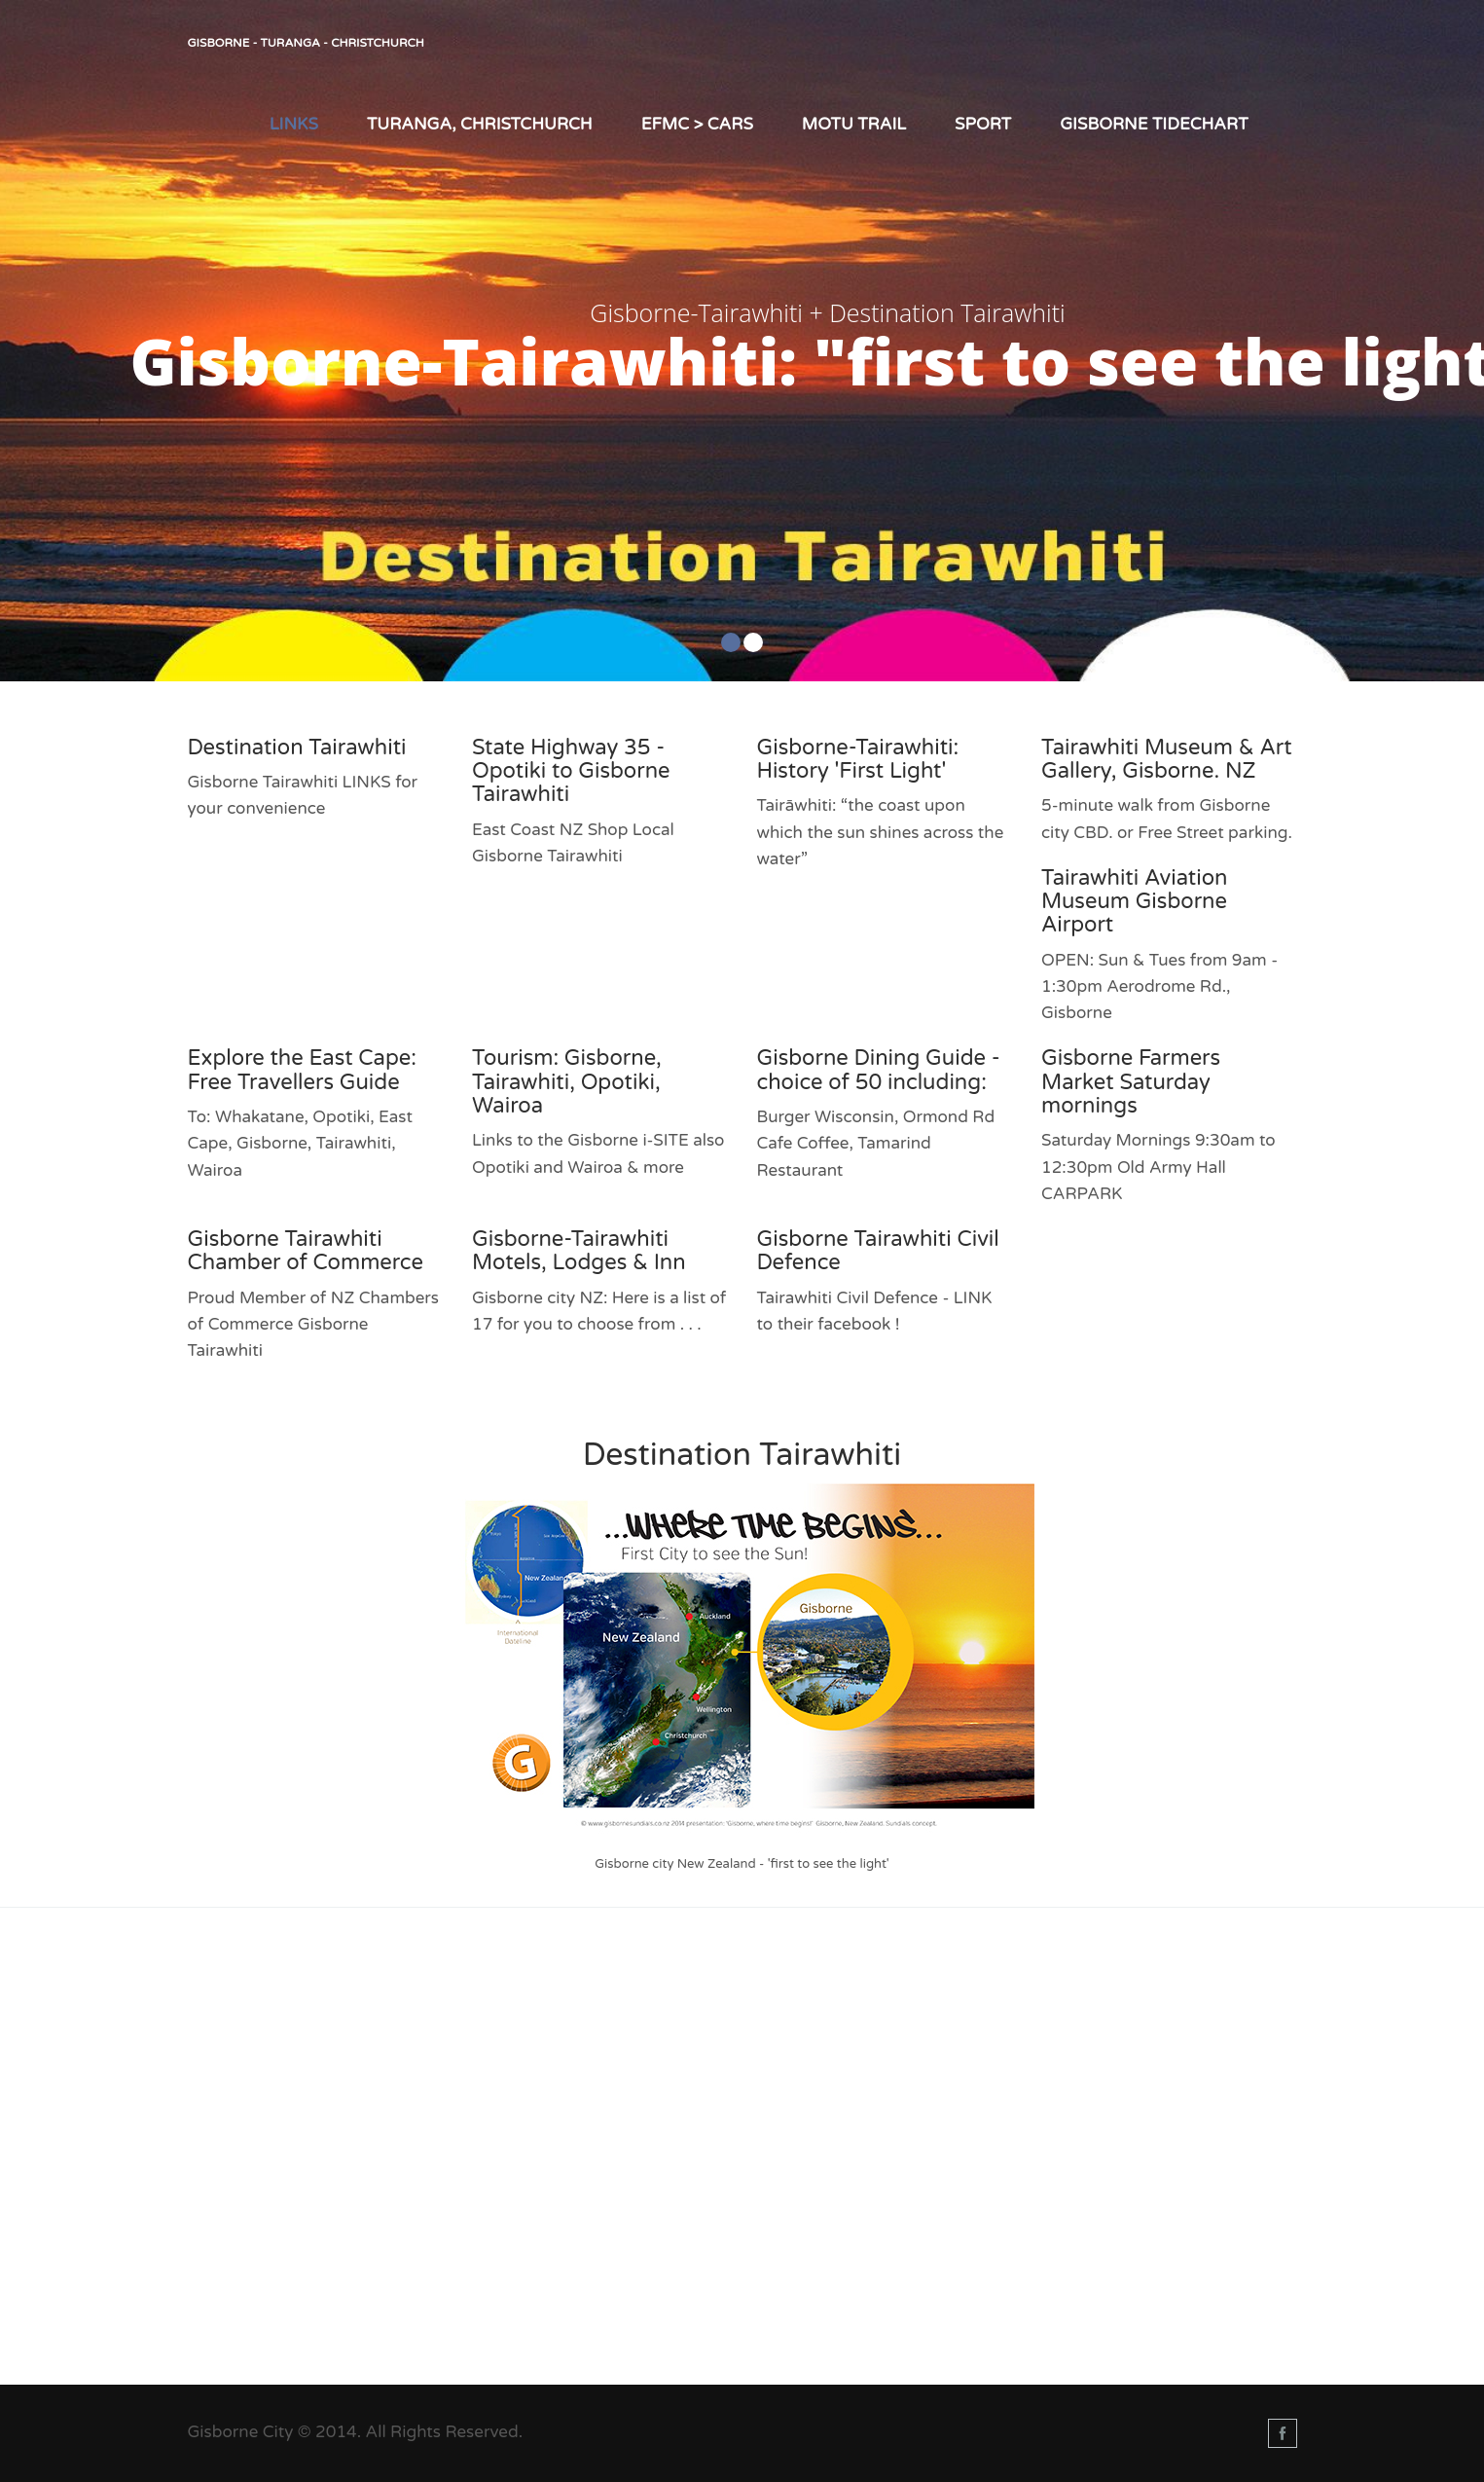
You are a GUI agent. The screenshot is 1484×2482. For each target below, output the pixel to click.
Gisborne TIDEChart (1154, 124)
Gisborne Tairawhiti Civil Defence (878, 1250)
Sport (983, 124)
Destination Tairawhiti (297, 747)
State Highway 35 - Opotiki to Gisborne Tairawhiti (571, 771)
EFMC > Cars (697, 124)
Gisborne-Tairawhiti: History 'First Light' (858, 759)
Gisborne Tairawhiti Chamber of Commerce (305, 1250)
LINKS (294, 124)
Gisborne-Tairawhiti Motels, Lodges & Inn (579, 1250)
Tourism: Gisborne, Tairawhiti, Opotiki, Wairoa (567, 1081)
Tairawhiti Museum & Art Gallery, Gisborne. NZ (1166, 759)
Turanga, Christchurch (480, 124)
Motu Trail (854, 124)
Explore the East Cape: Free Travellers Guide (302, 1069)
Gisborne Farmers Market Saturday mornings (1130, 1081)
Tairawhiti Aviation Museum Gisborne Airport (1134, 901)
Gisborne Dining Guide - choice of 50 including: (878, 1069)
